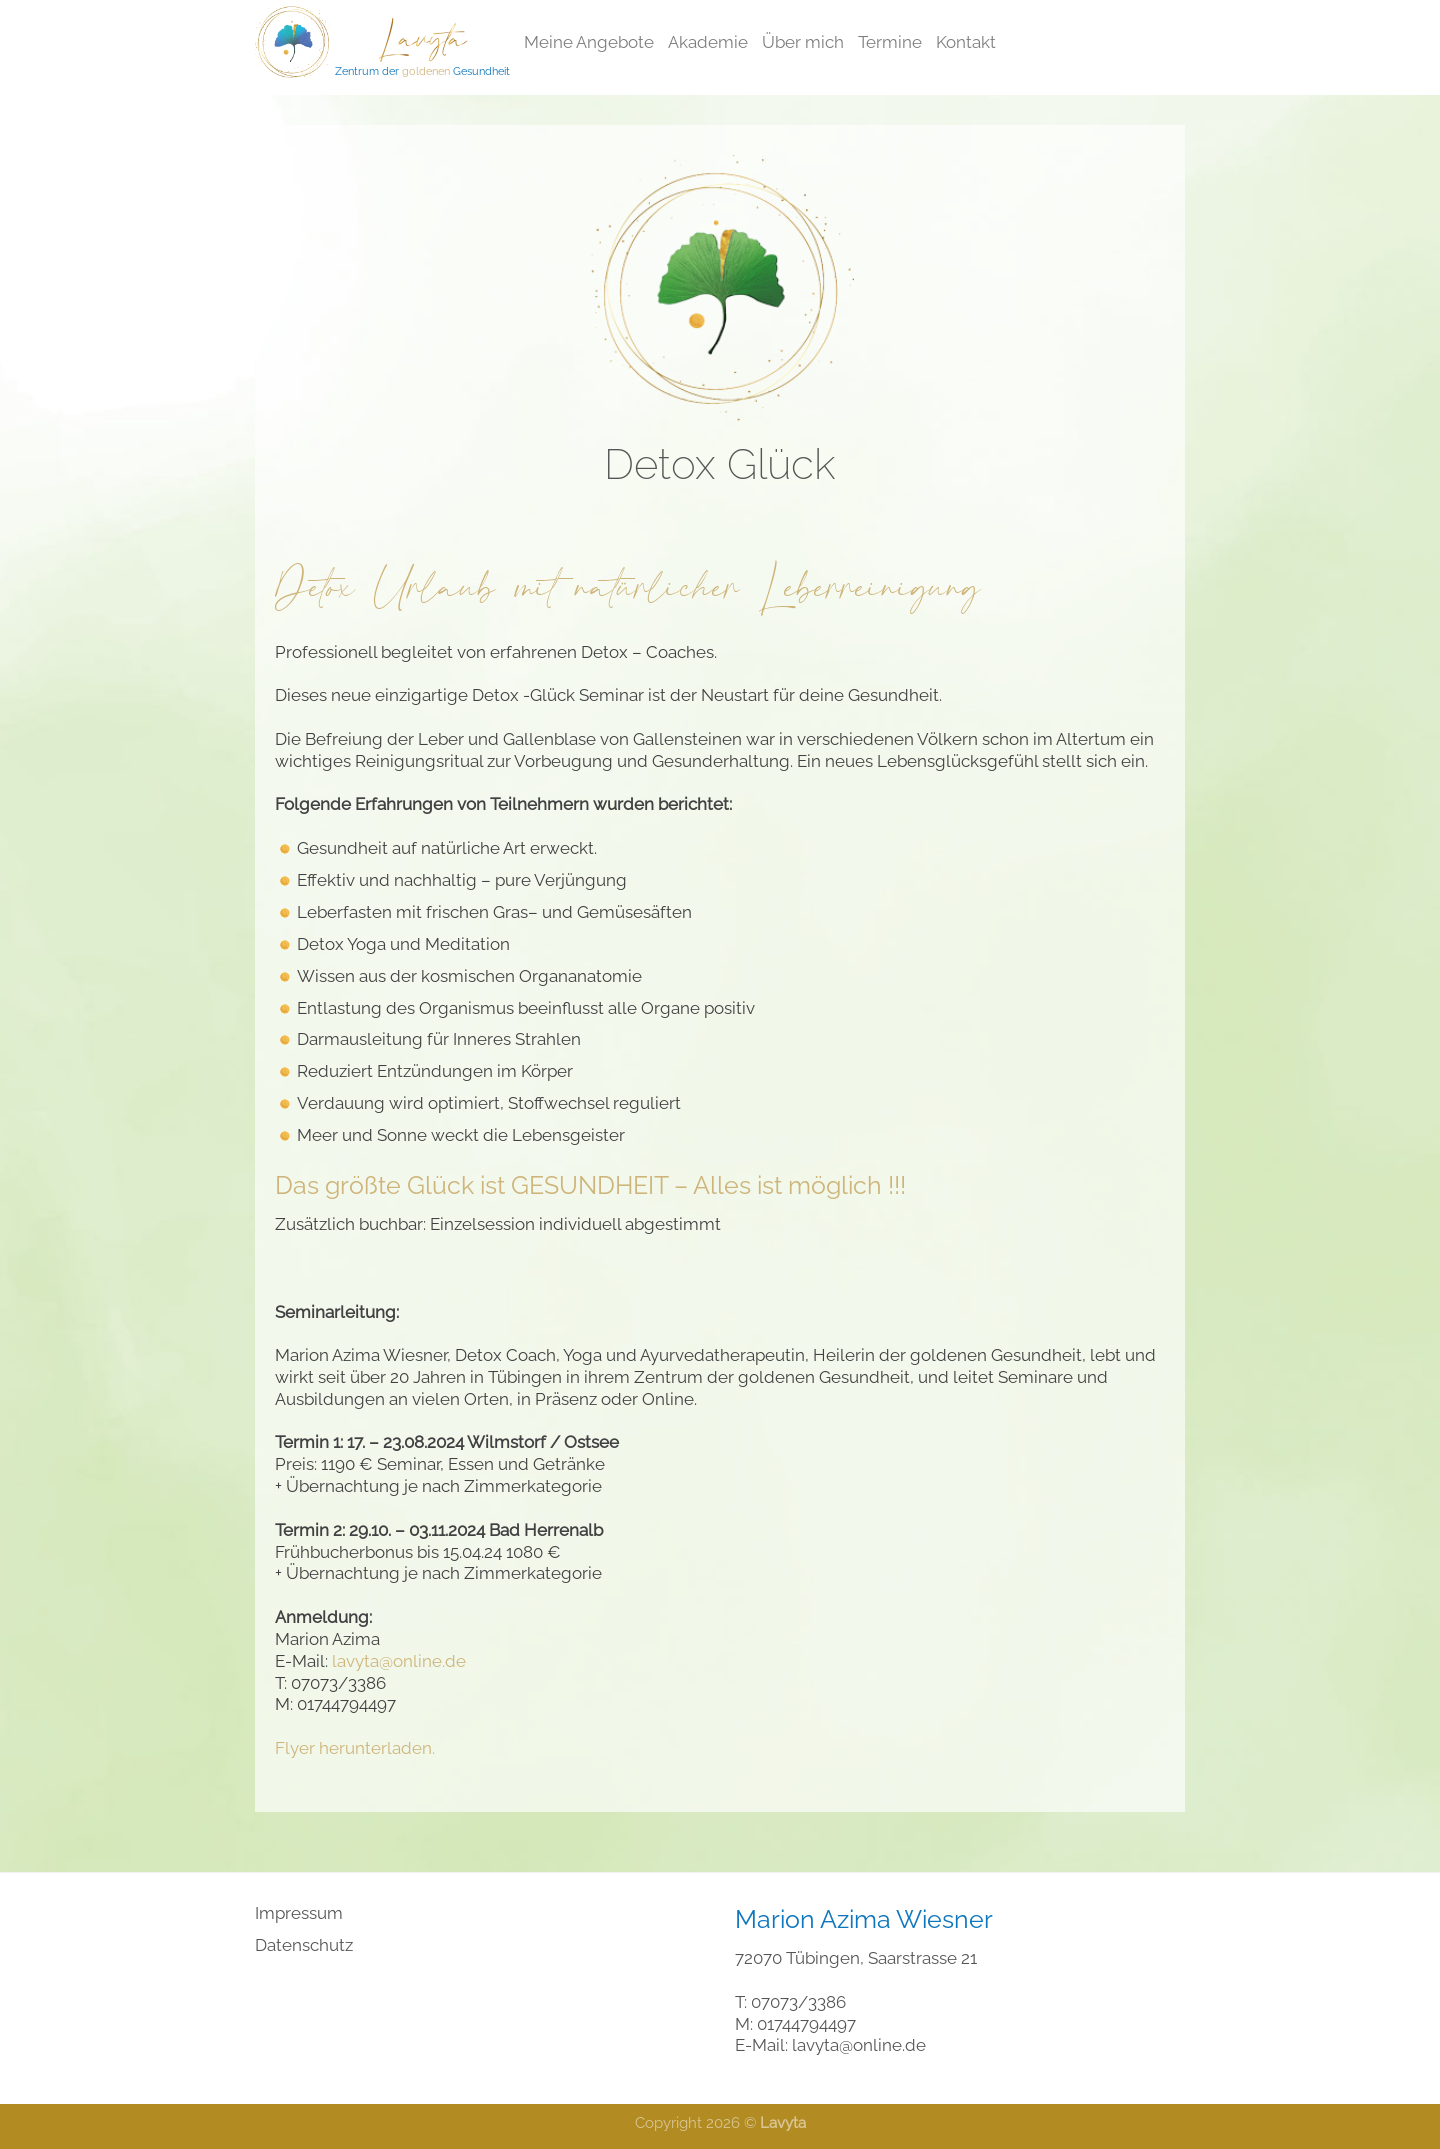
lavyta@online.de (399, 1661)
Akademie (708, 42)
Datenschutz (304, 1945)
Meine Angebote (589, 42)
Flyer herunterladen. (355, 1748)
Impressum (299, 1913)
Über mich (803, 42)
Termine (890, 42)
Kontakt (966, 42)
